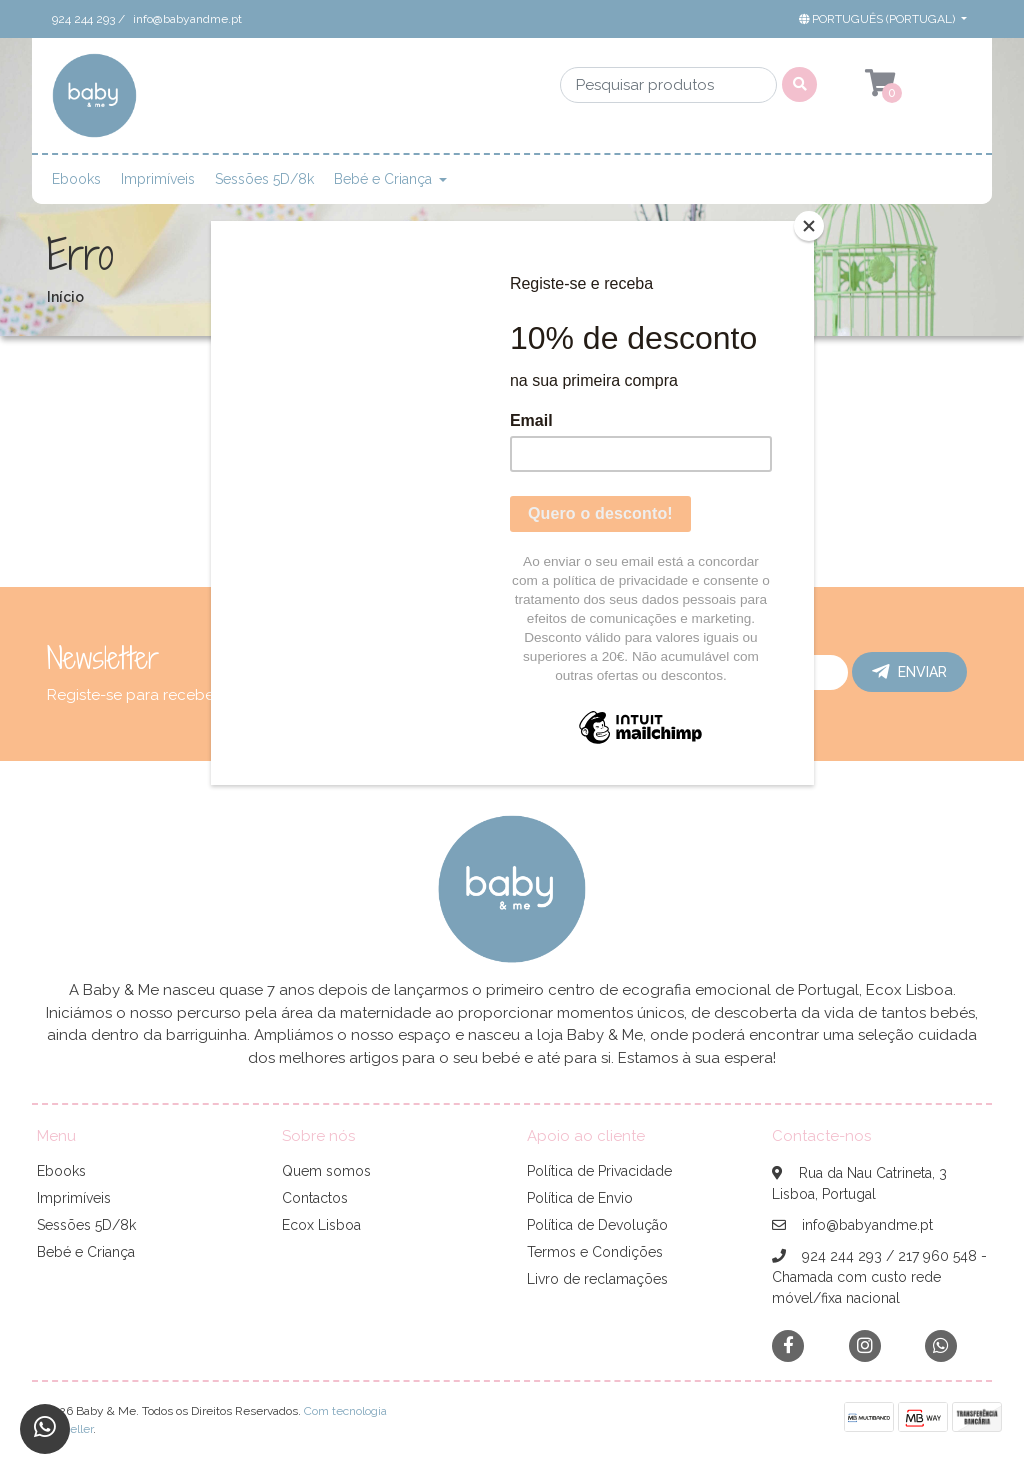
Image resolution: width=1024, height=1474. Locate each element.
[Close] (809, 226)
